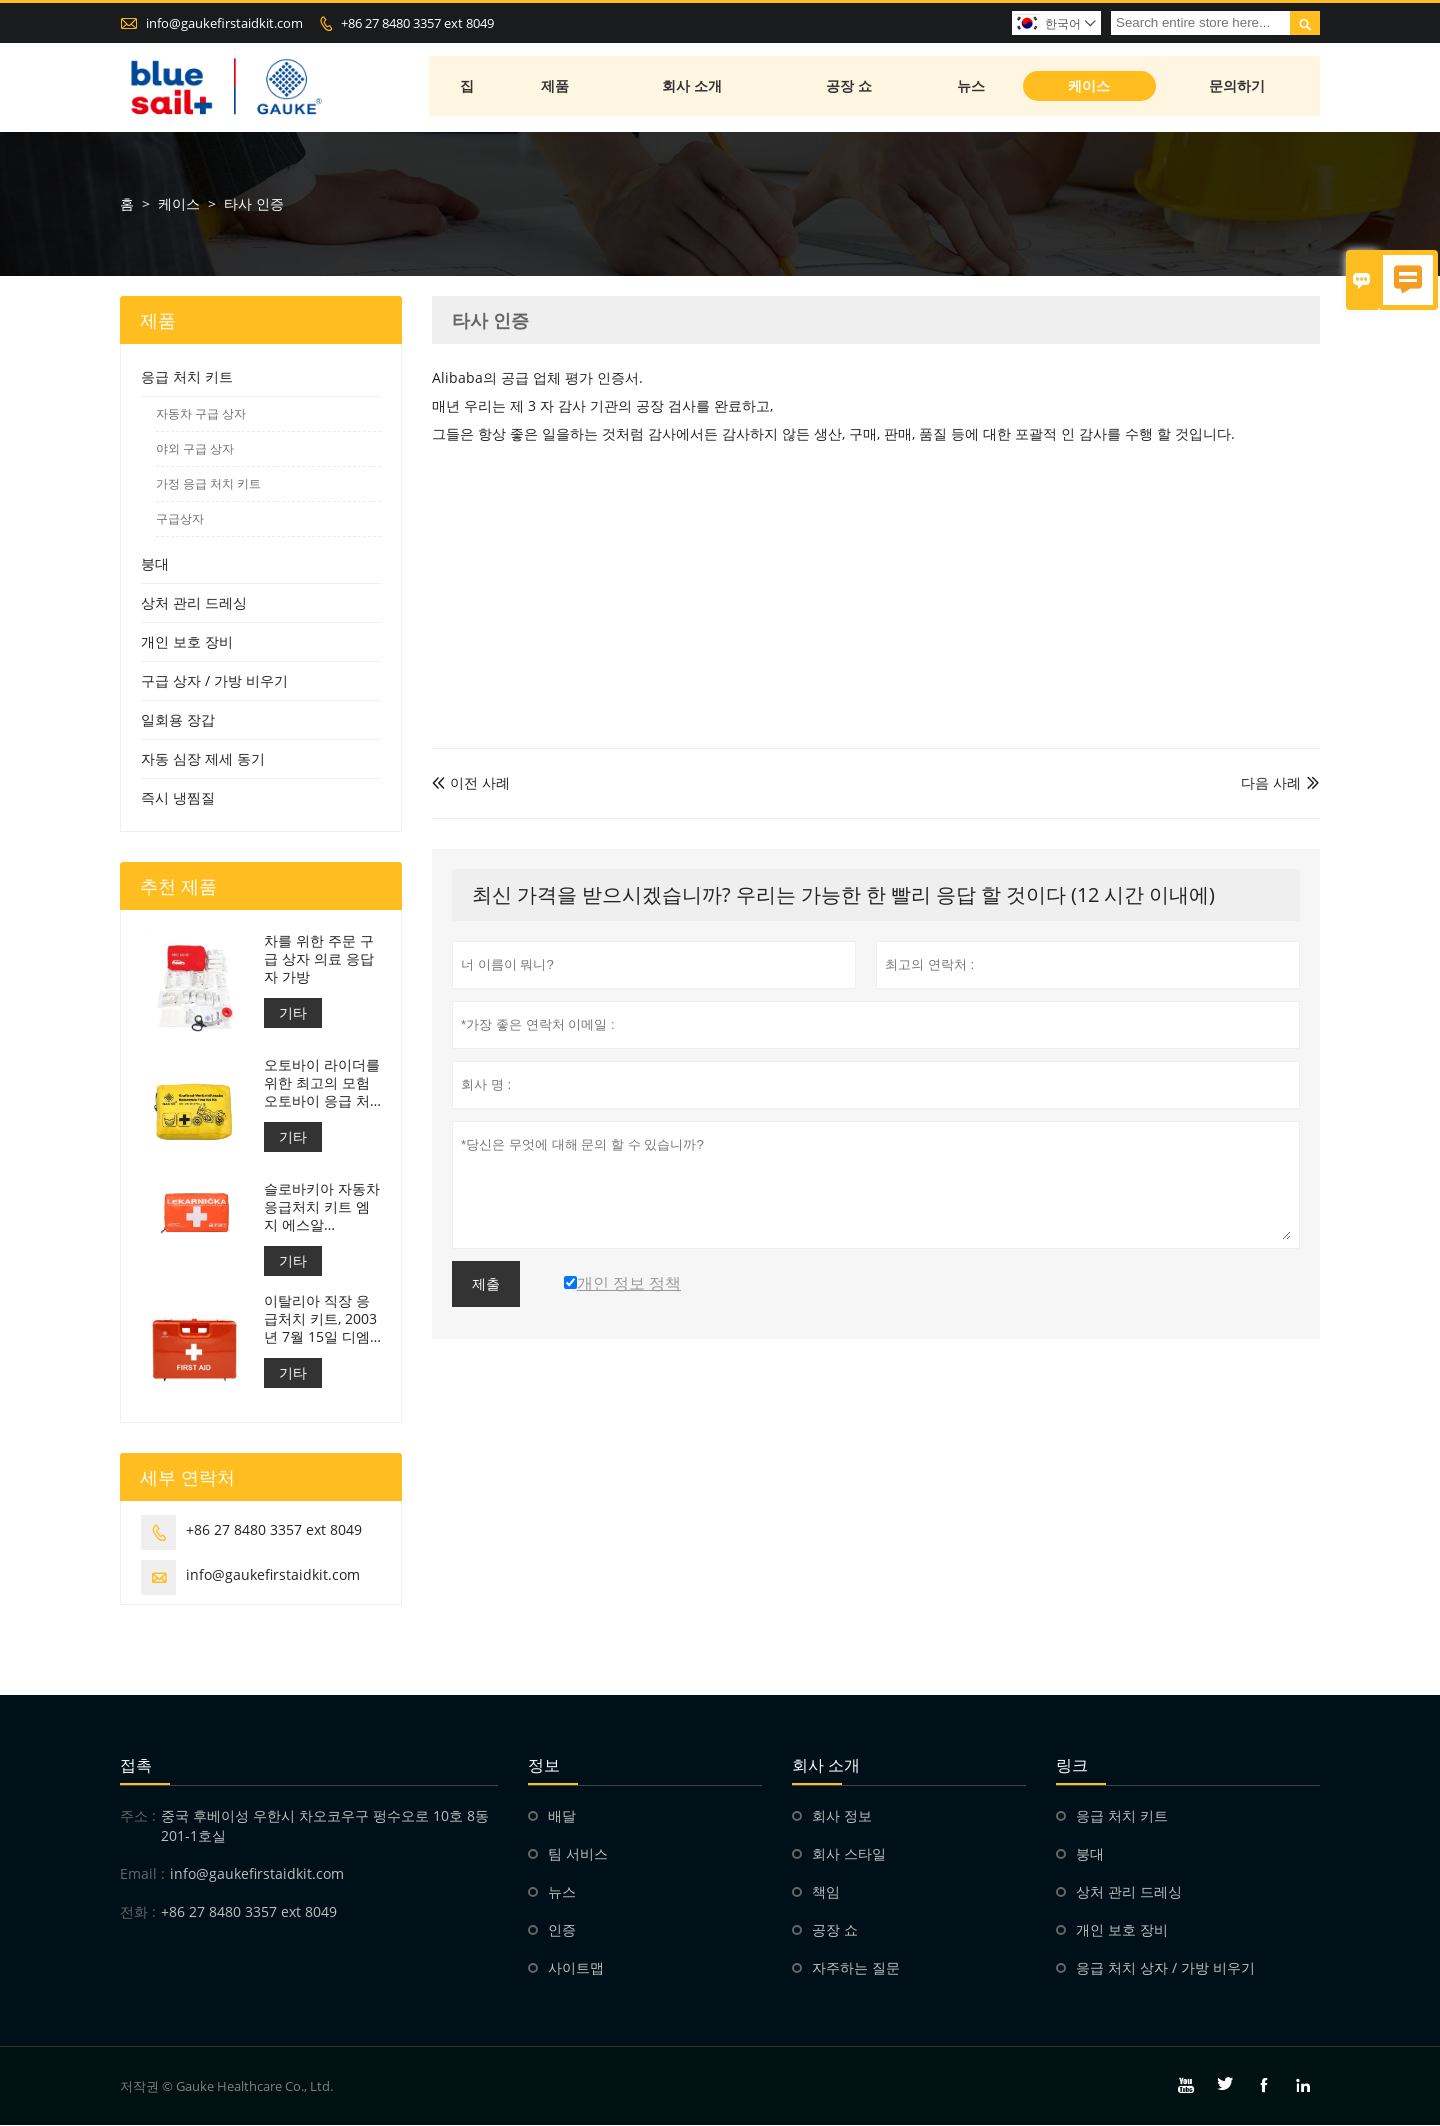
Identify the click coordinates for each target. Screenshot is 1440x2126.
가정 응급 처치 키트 (208, 484)
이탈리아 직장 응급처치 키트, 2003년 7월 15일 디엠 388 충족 (320, 1320)
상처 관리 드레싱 (194, 603)
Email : (142, 1874)
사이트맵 (576, 1968)
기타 (293, 1013)
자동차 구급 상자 (201, 414)
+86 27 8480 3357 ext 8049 (417, 23)
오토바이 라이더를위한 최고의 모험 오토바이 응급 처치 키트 (322, 1084)
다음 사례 (1271, 783)
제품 (556, 87)
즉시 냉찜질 (178, 798)
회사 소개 (694, 87)
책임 (826, 1892)
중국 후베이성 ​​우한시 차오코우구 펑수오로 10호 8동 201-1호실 (325, 1826)
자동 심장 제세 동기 (203, 759)
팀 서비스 (578, 1854)
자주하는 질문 (856, 1968)
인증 (562, 1930)
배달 (562, 1816)
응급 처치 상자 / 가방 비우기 (1165, 1968)
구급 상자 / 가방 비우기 (214, 681)
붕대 (155, 564)
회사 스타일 (849, 1854)
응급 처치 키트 (187, 377)
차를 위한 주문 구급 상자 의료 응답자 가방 (319, 960)
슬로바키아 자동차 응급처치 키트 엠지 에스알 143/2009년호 (322, 1208)
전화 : (138, 1912)
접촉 (136, 1766)
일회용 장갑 (178, 720)
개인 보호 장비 (187, 642)
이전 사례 (471, 783)
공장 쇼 (850, 87)
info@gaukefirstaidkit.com (224, 23)
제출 (486, 1285)
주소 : (138, 1816)
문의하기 (1238, 87)
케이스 (1090, 87)
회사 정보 (842, 1816)
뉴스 (973, 87)
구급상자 (180, 519)
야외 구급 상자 (195, 449)
